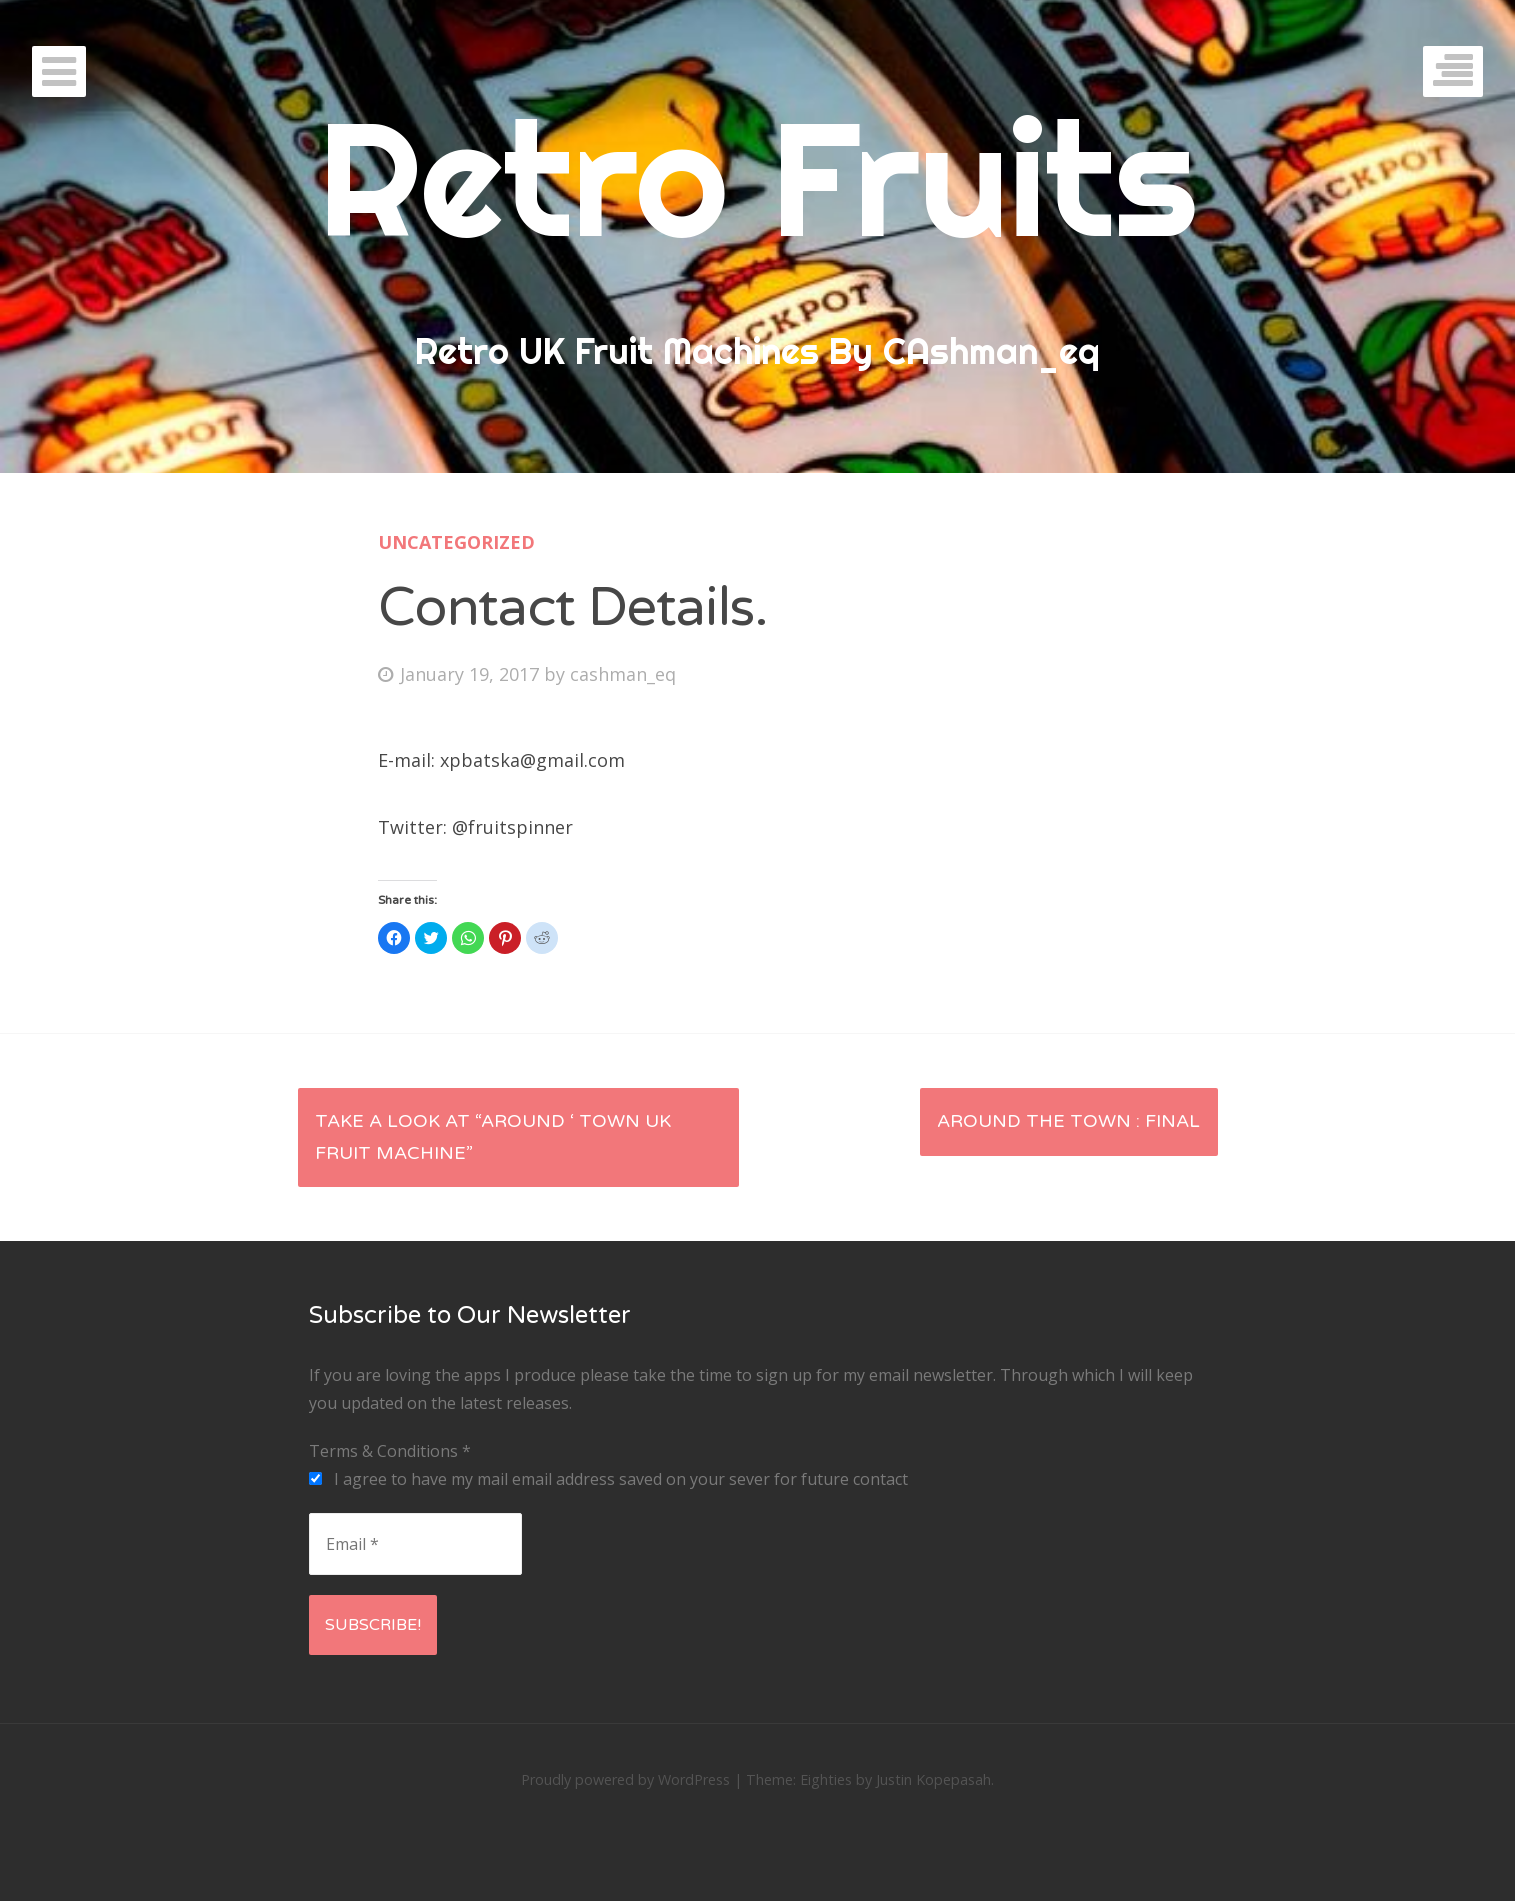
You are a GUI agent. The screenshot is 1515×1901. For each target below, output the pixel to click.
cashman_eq (623, 674)
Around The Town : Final (1068, 1121)
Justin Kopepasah (933, 1779)
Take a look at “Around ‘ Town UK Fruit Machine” (493, 1137)
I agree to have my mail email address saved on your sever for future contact (608, 1479)
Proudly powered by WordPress (625, 1779)
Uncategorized (456, 542)
